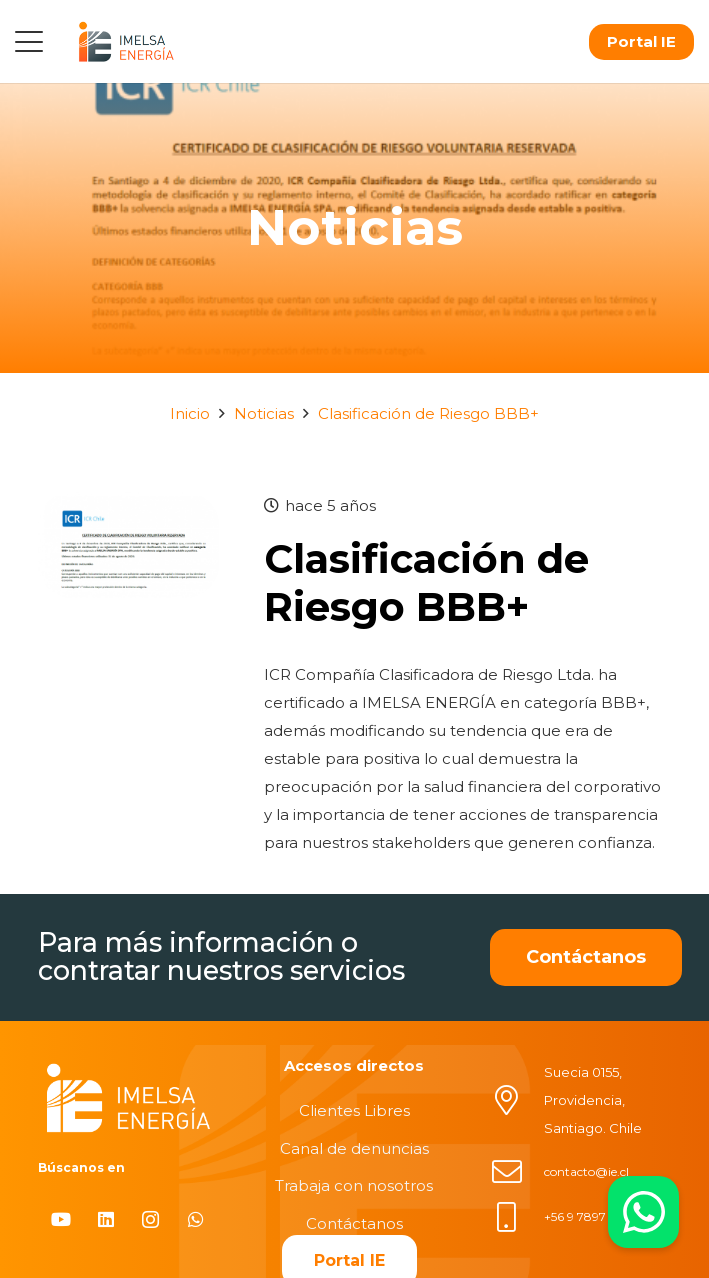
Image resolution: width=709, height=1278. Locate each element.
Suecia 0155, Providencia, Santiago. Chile (593, 1100)
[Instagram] (150, 1219)
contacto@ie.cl (586, 1171)
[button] (29, 42)
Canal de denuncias (354, 1148)
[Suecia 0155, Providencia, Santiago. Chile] (517, 1100)
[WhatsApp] (195, 1219)
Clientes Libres (354, 1110)
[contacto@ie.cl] (517, 1172)
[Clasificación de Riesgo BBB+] (128, 505)
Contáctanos (354, 1223)
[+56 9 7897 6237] (517, 1217)
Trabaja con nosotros (354, 1185)
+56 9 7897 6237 (590, 1216)
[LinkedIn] (105, 1219)
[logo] (126, 41)
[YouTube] (60, 1219)
